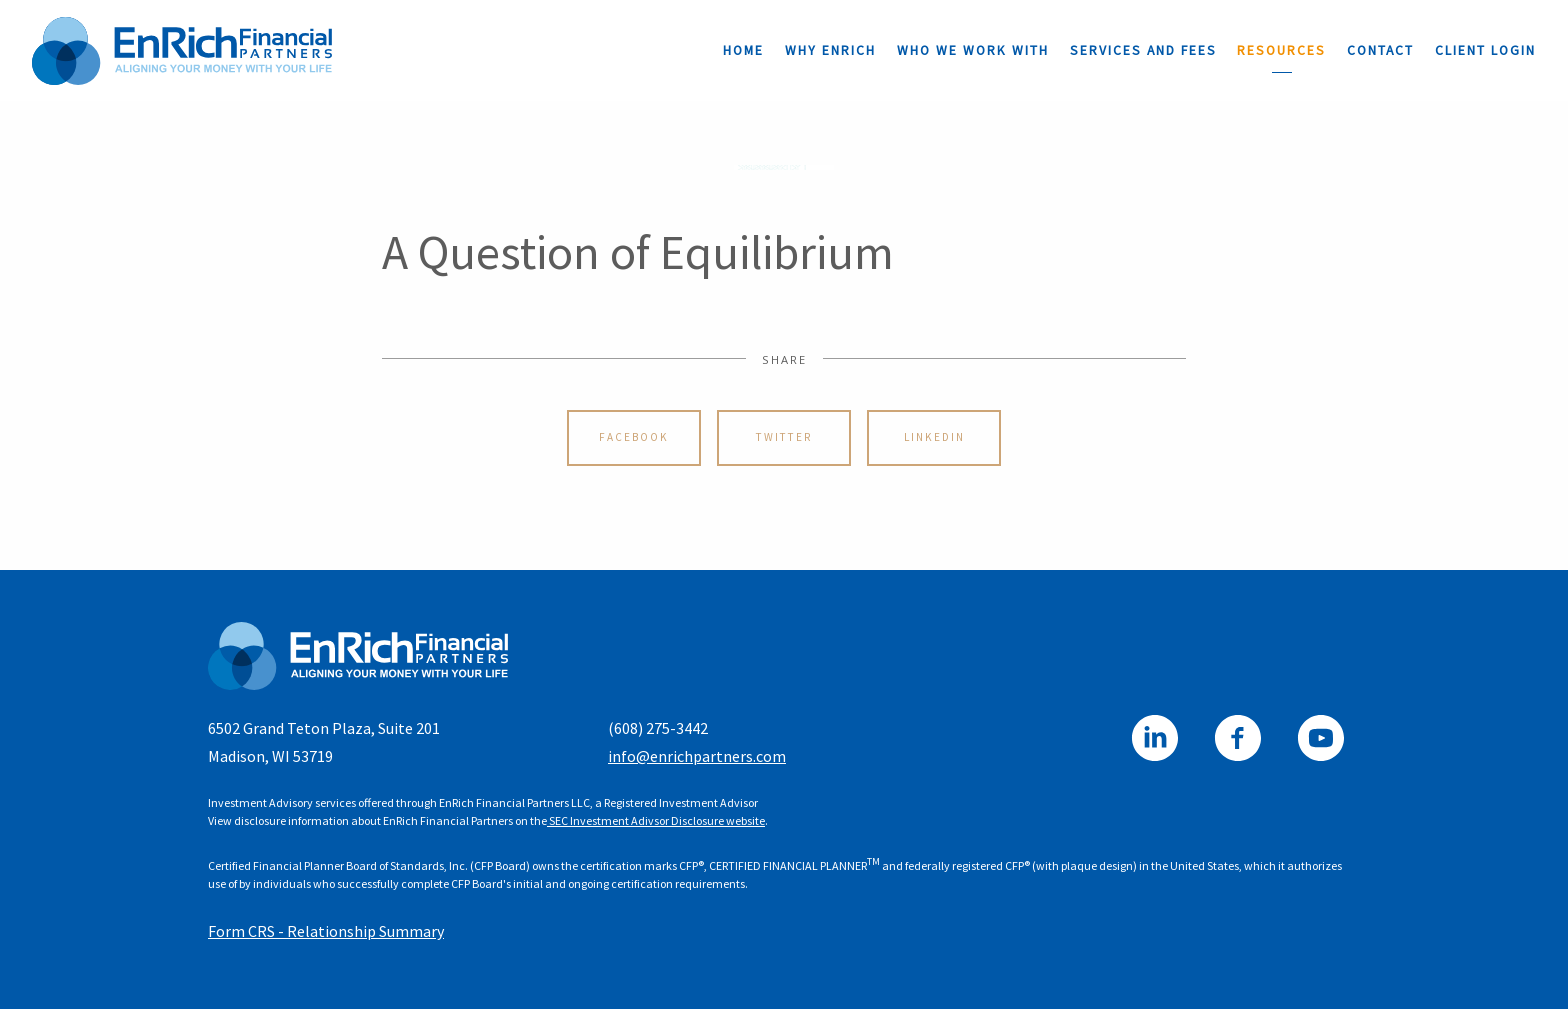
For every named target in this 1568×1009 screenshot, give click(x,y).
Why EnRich (830, 50)
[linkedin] (1155, 738)
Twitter (784, 437)
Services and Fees (1143, 50)
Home (743, 50)
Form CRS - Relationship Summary (326, 931)
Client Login (1485, 50)
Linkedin (934, 437)
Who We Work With (973, 50)
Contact (1380, 50)
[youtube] (1321, 738)
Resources (1281, 50)
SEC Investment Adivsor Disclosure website (656, 820)
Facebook (634, 437)
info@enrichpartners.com (697, 756)
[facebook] (1238, 738)
